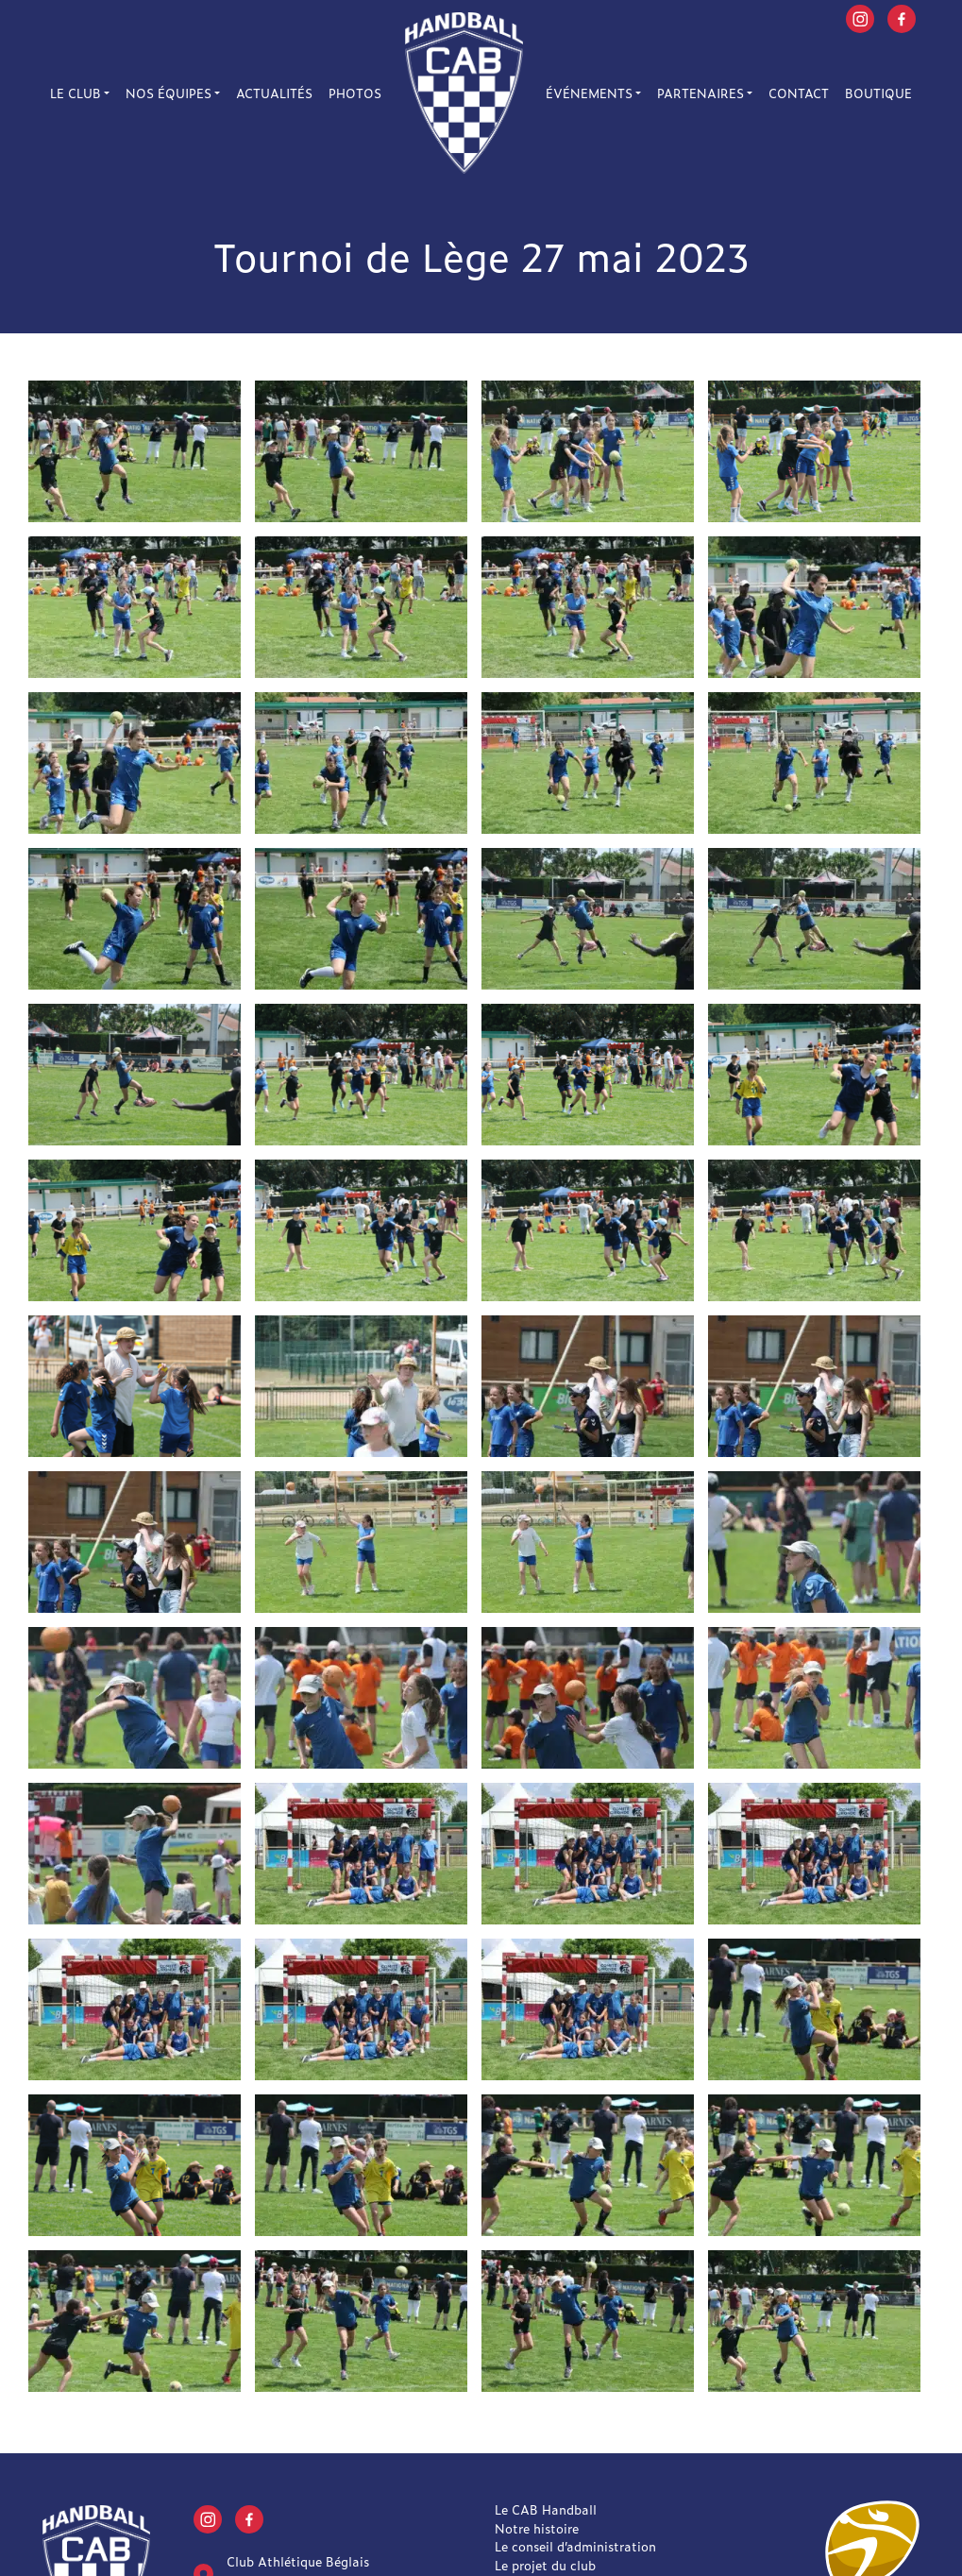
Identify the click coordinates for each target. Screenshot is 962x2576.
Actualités (274, 93)
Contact (798, 93)
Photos (355, 93)
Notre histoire (537, 2528)
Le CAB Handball (546, 2509)
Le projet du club (545, 2565)
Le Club (75, 93)
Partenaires (700, 93)
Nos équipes (168, 93)
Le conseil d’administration (575, 2546)
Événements (589, 93)
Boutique (878, 93)
